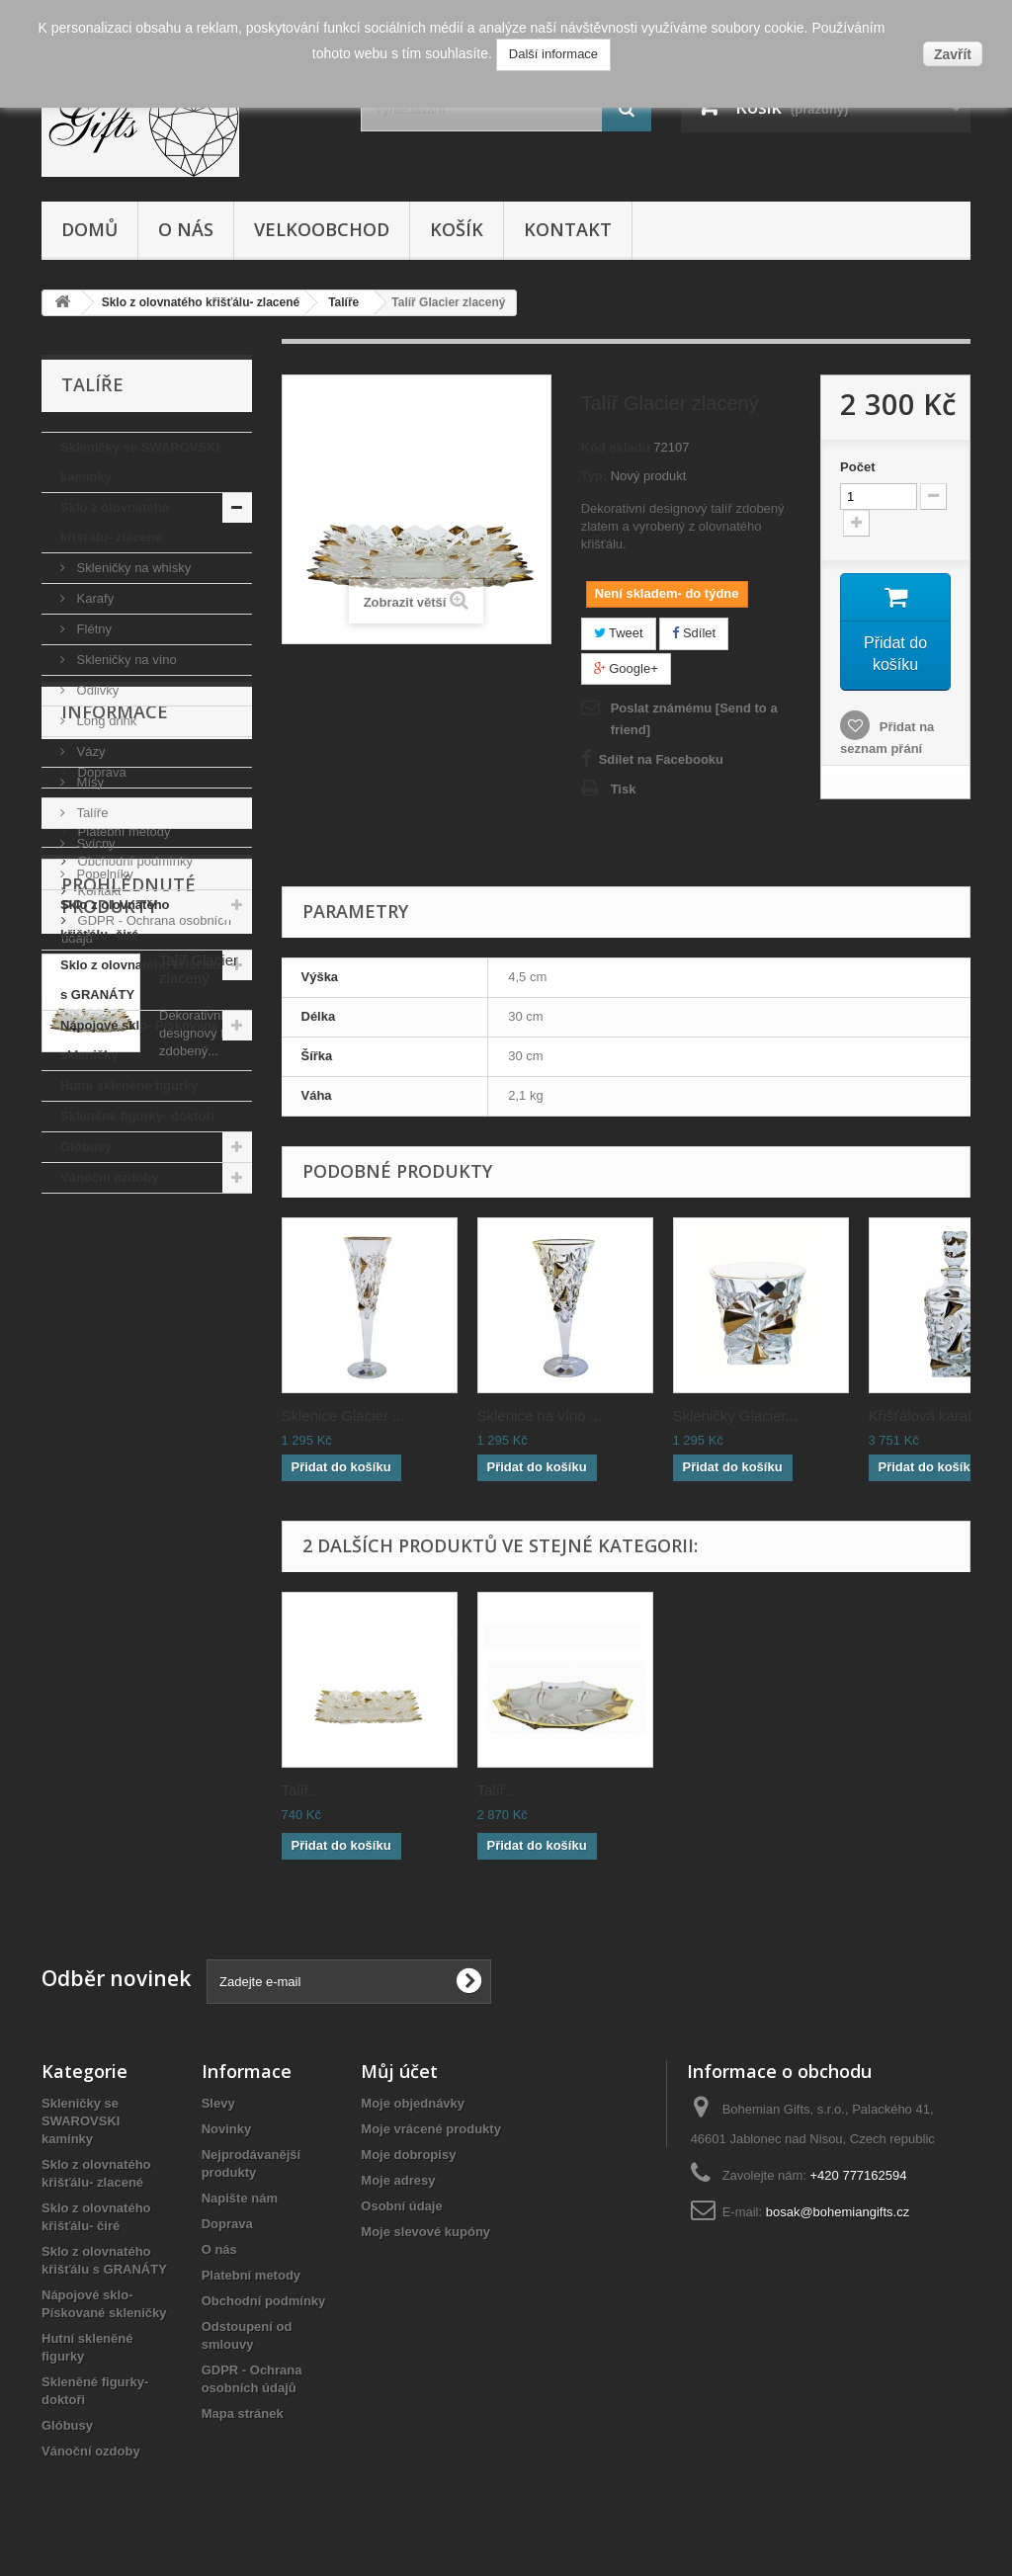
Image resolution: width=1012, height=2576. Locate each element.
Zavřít (952, 54)
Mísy (88, 782)
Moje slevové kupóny (425, 2231)
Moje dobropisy (408, 2154)
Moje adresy (398, 2180)
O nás (185, 229)
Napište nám (240, 2198)
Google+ (626, 668)
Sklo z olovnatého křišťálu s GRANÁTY (140, 979)
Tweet (618, 632)
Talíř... (302, 1790)
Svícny (94, 843)
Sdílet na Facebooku (661, 759)
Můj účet (399, 2071)
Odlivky (96, 690)
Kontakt (568, 229)
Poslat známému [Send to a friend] (694, 719)
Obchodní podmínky (133, 1394)
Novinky (227, 2128)
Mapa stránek (243, 2413)
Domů (89, 229)
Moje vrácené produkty (431, 2128)
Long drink (104, 720)
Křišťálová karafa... (931, 1415)
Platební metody (122, 1365)
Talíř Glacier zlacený (198, 1631)
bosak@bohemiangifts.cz (837, 2211)
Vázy (89, 751)
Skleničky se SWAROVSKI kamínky (139, 462)
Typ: (594, 475)
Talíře (90, 812)
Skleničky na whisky (132, 567)
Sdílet (694, 632)
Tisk (623, 789)
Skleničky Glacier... (736, 1415)
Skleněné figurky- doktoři (137, 1116)
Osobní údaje (401, 2206)
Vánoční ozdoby (109, 1177)
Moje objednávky (412, 2103)
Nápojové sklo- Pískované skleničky (139, 1040)
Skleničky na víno (125, 659)
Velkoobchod (321, 229)
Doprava (100, 1305)
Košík (456, 229)
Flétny (92, 629)
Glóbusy (86, 1146)
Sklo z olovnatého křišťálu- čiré (115, 919)
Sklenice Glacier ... (343, 1415)
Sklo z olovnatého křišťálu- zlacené (115, 522)
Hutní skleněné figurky (129, 1085)
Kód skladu (615, 447)
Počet (857, 466)
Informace (114, 1253)
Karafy (93, 598)
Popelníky (103, 874)
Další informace (553, 53)
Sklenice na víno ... (540, 1415)
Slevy (218, 2103)
